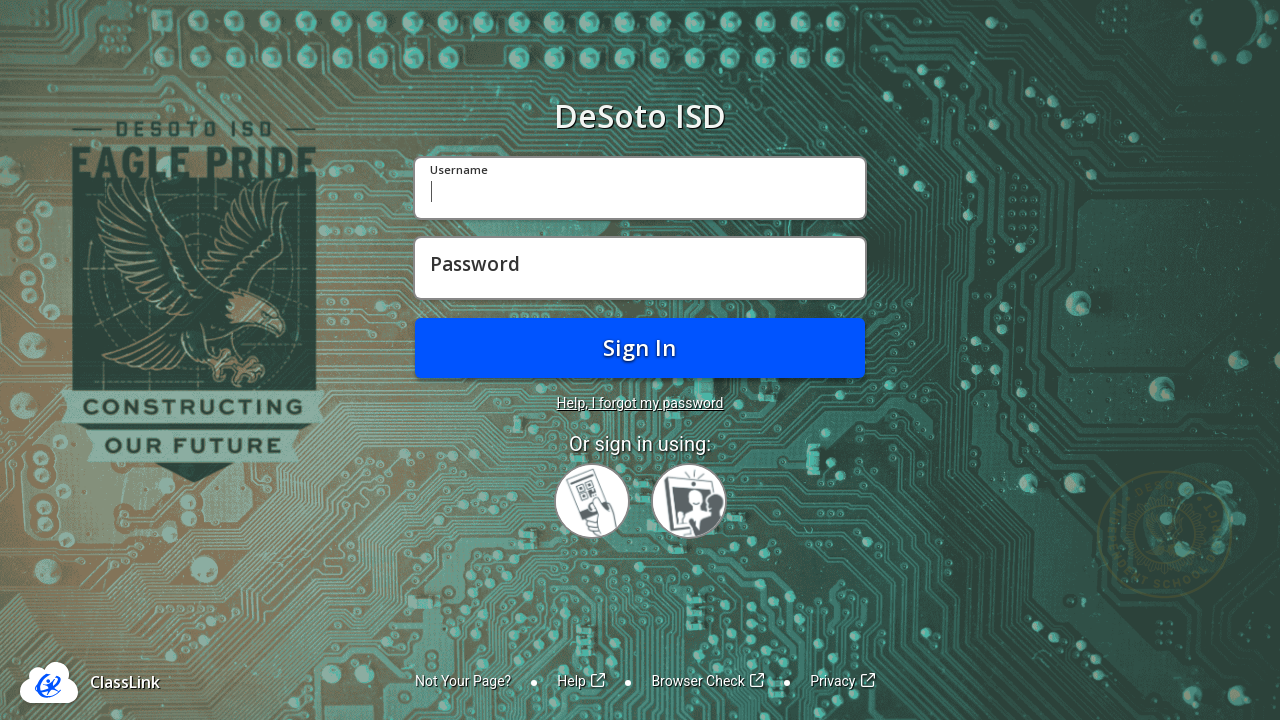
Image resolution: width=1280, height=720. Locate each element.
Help (581, 681)
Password (475, 265)
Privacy (842, 681)
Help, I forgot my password (640, 403)
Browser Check (707, 681)
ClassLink (125, 682)
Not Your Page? (463, 681)
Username (459, 170)
